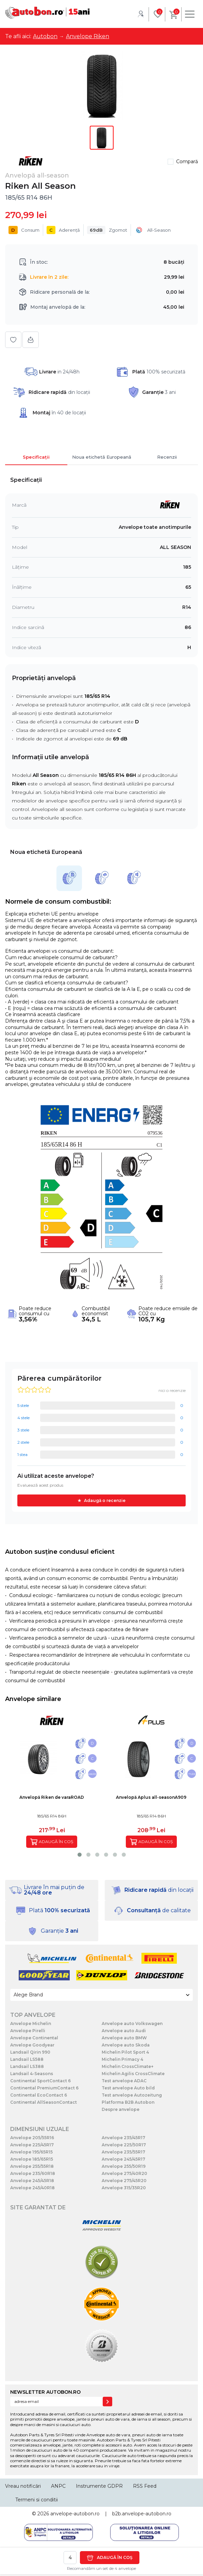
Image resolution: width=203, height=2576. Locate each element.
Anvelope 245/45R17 (123, 2159)
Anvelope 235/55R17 (123, 2152)
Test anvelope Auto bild (128, 2087)
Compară (187, 161)
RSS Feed (144, 2486)
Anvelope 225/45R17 (32, 2144)
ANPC (58, 2486)
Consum (24, 230)
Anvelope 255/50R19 (124, 2166)
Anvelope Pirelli (27, 2030)
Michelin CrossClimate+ (127, 2066)
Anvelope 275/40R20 (124, 2173)
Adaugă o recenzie (104, 1500)
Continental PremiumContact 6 (44, 2087)
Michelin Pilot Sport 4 (125, 2052)
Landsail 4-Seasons (31, 2073)
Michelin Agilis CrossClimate (133, 2073)
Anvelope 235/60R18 (32, 2173)
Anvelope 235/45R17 (123, 2137)
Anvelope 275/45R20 (124, 2180)
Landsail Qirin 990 (30, 2052)
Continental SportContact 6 (40, 2080)
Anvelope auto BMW (124, 2037)
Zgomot (107, 230)
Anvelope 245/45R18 (32, 2180)
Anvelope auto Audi (124, 2030)
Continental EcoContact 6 (38, 2095)
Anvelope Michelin (30, 2023)
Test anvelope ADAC (124, 2080)
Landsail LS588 (27, 2059)
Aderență (63, 230)
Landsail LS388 (27, 2066)
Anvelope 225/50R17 (124, 2144)
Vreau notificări (23, 2486)
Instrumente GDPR (99, 2486)
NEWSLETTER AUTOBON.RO (45, 2392)
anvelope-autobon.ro (75, 2514)
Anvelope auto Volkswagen (132, 2023)
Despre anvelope (120, 2109)
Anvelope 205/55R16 (32, 2137)
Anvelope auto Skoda (126, 2045)
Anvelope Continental (34, 2037)
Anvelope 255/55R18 (32, 2166)
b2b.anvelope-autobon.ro (141, 2514)
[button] (80, 1855)
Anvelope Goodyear (32, 2045)
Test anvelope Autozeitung (132, 2095)
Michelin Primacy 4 (122, 2059)
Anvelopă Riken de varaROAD (51, 1797)
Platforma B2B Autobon (128, 2102)
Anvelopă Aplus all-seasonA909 (151, 1797)
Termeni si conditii (36, 2500)
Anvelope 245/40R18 (32, 2187)
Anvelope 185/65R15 (31, 2159)
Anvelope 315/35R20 (124, 2187)
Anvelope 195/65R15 (31, 2152)
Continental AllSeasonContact (43, 2102)
